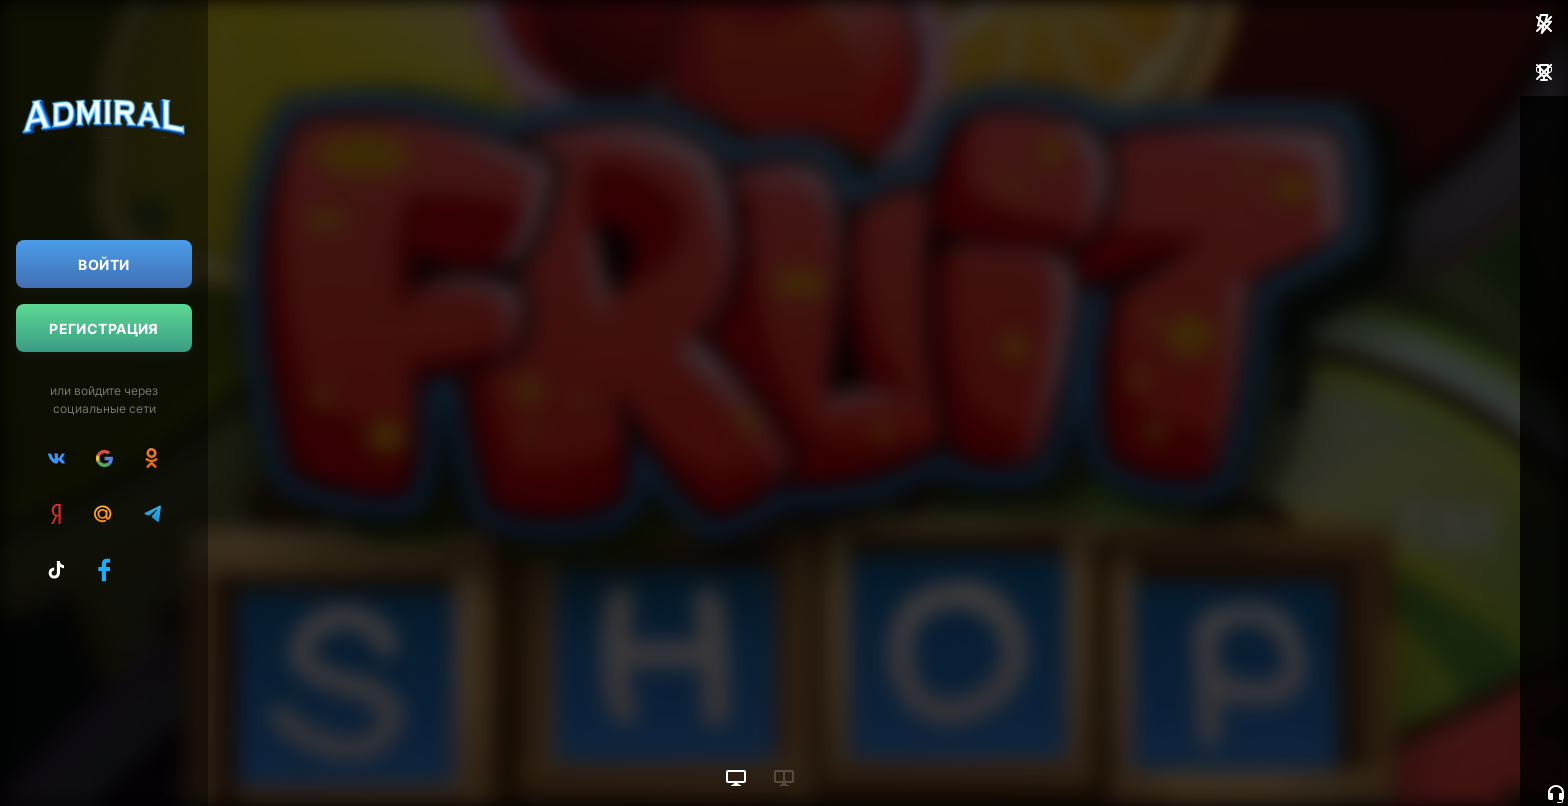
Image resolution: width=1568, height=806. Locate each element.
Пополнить (1415, 216)
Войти (103, 264)
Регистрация (104, 328)
